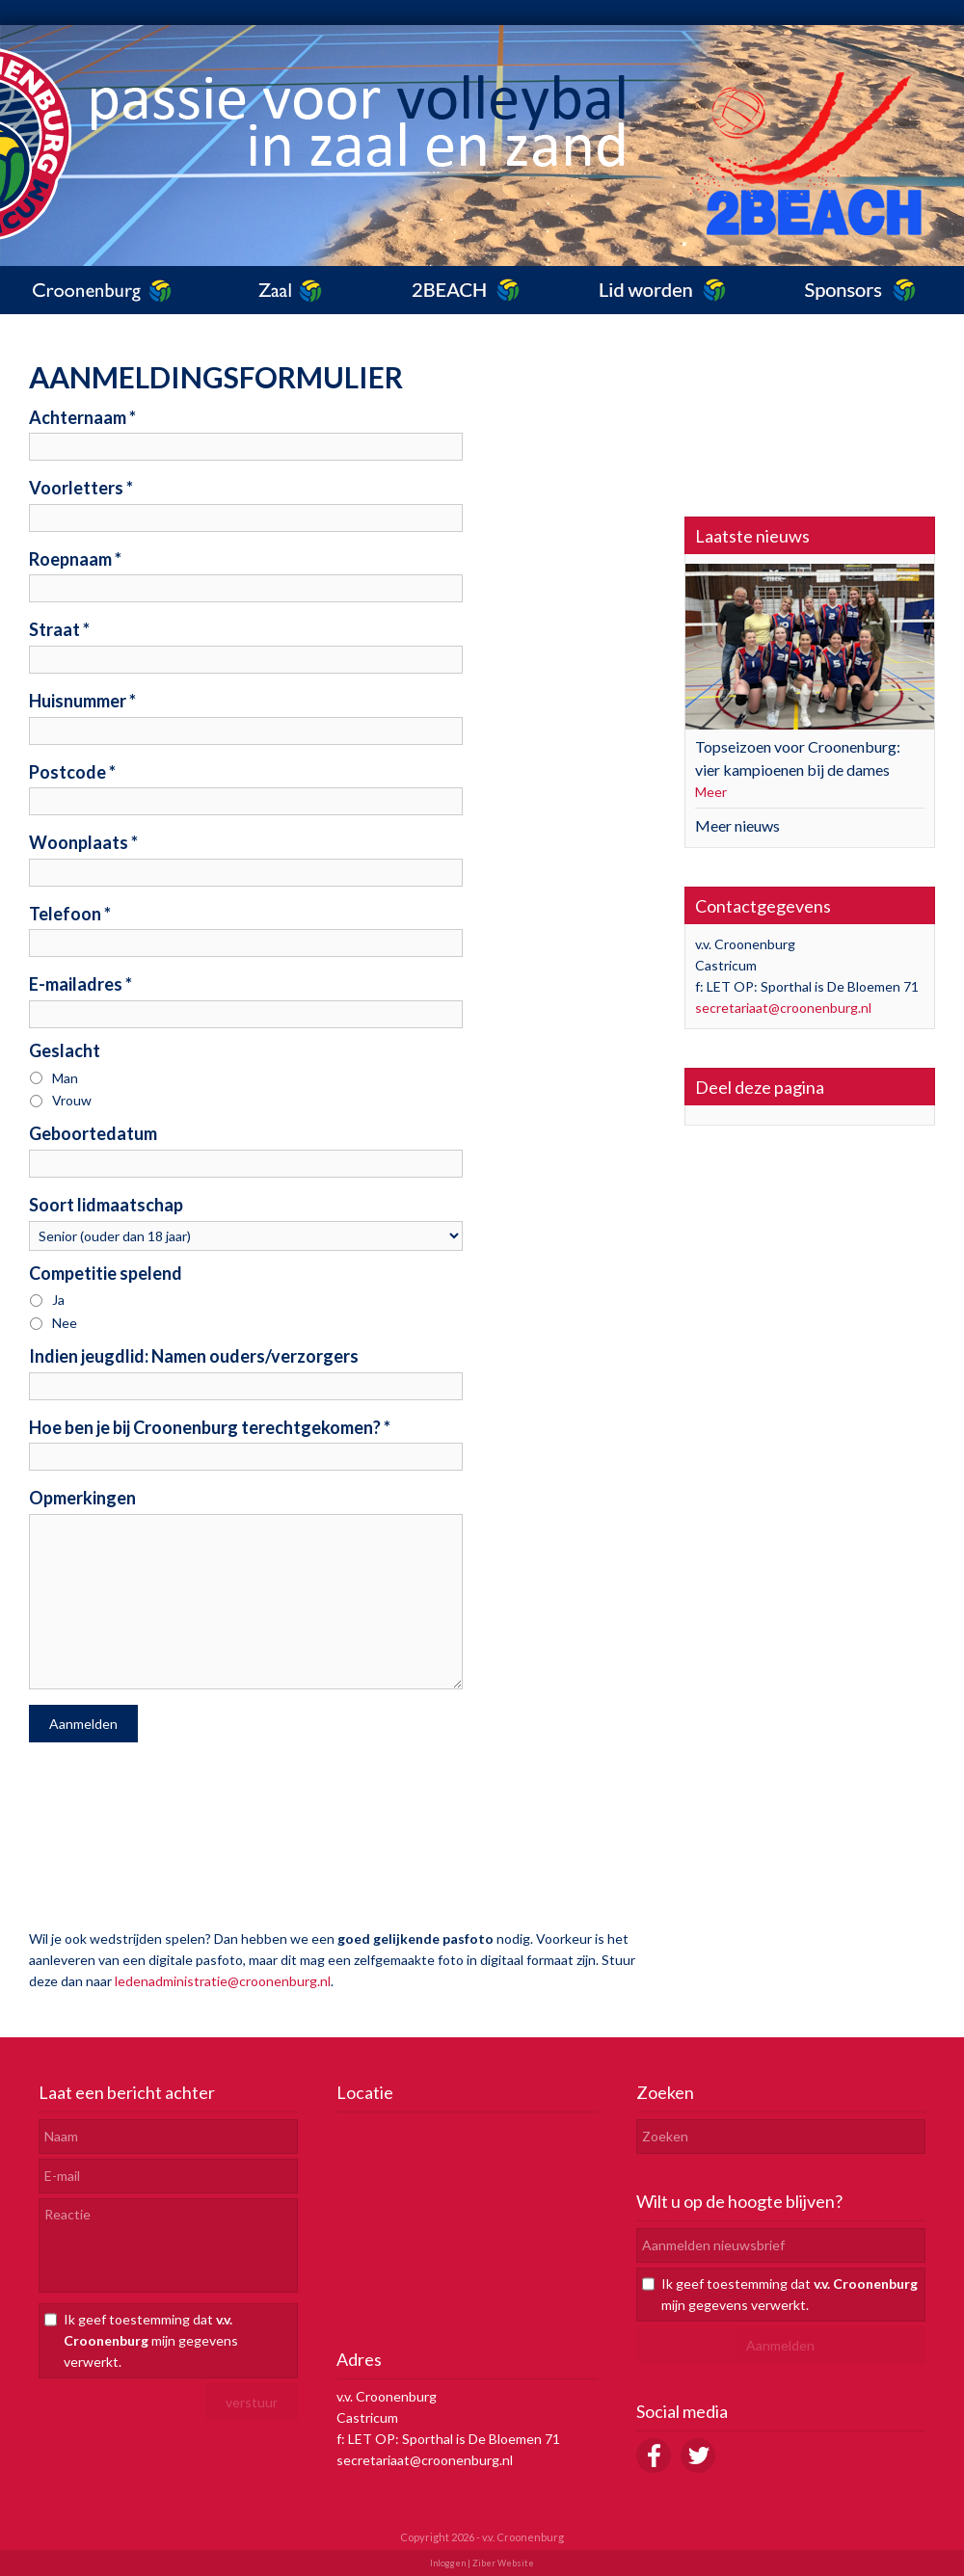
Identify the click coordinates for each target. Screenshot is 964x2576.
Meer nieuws (737, 825)
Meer (711, 791)
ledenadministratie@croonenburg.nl (223, 1981)
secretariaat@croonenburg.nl (783, 1007)
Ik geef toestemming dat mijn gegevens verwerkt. (151, 2340)
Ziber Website (503, 2563)
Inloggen (448, 2563)
